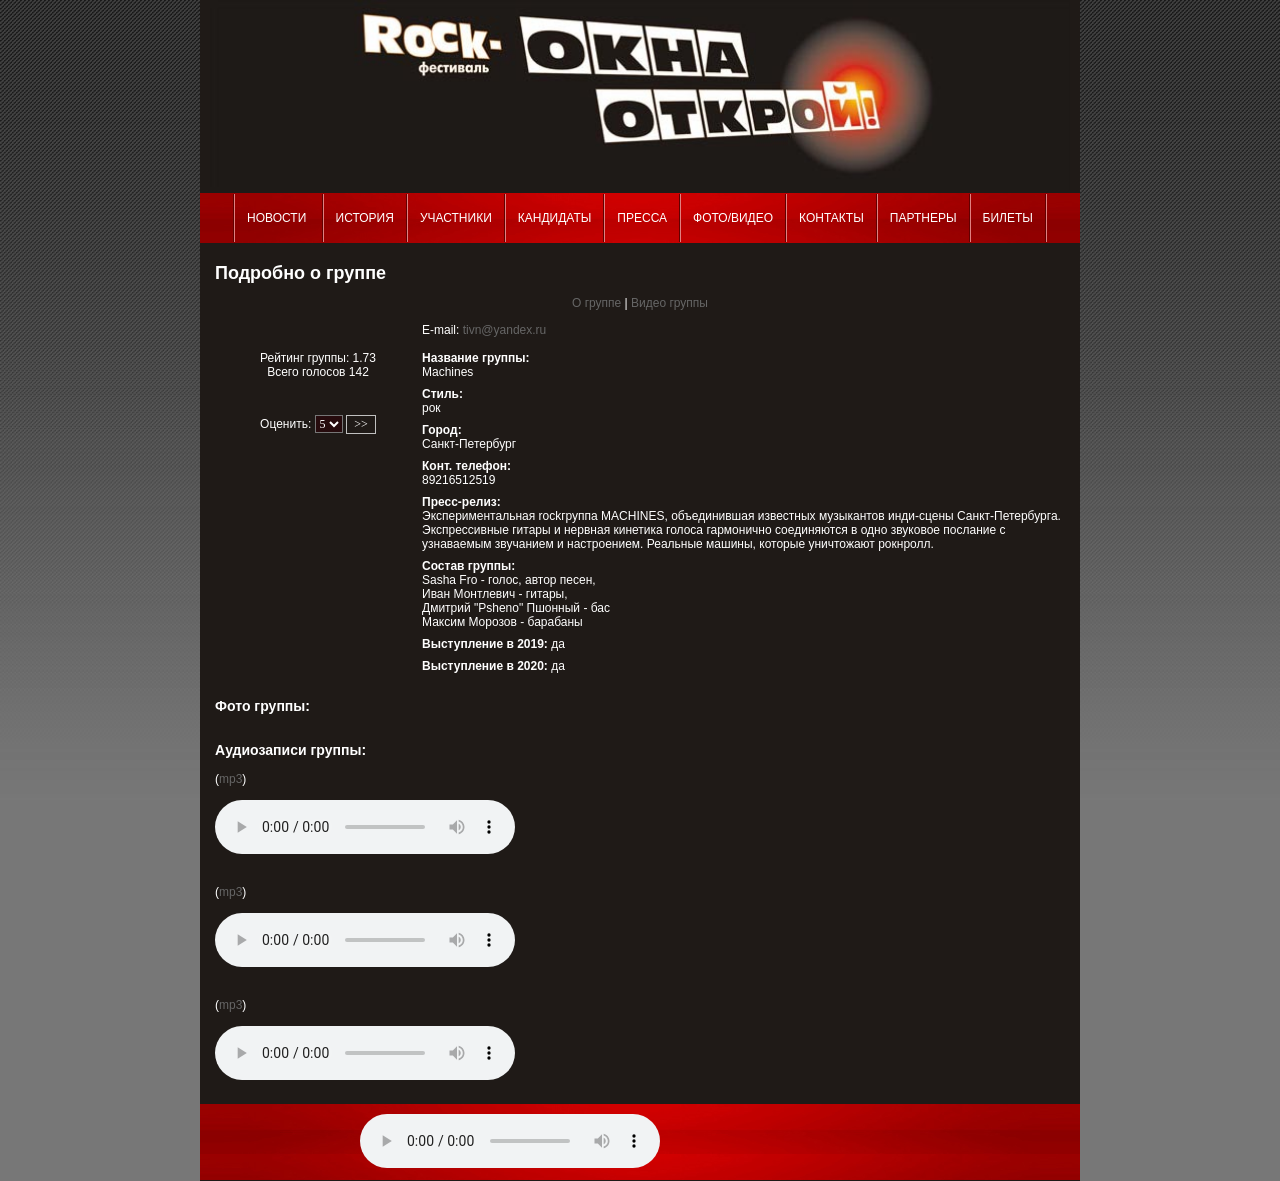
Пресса (642, 218)
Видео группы (669, 303)
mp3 (230, 779)
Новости (278, 218)
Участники (456, 218)
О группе (596, 303)
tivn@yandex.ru (505, 330)
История (365, 218)
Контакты (831, 218)
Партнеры (923, 218)
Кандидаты (555, 218)
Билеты (1008, 218)
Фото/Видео (733, 218)
